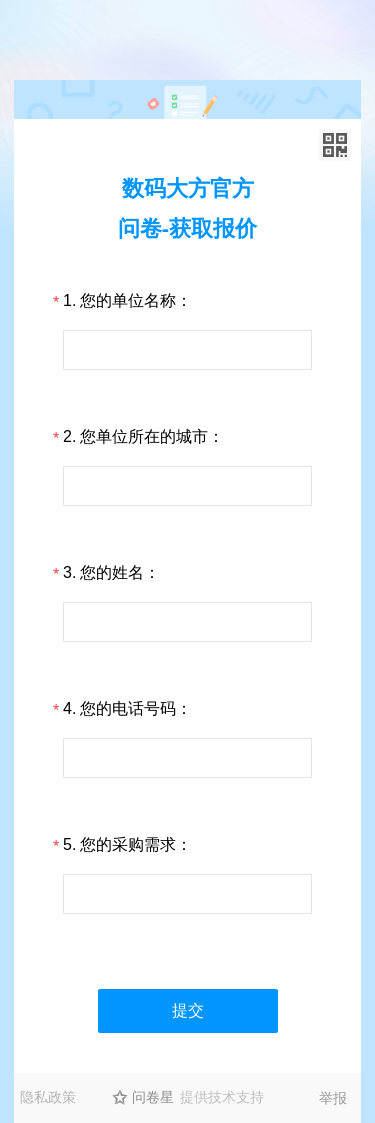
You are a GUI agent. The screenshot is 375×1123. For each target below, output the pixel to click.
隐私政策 (48, 1097)
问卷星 (153, 1097)
